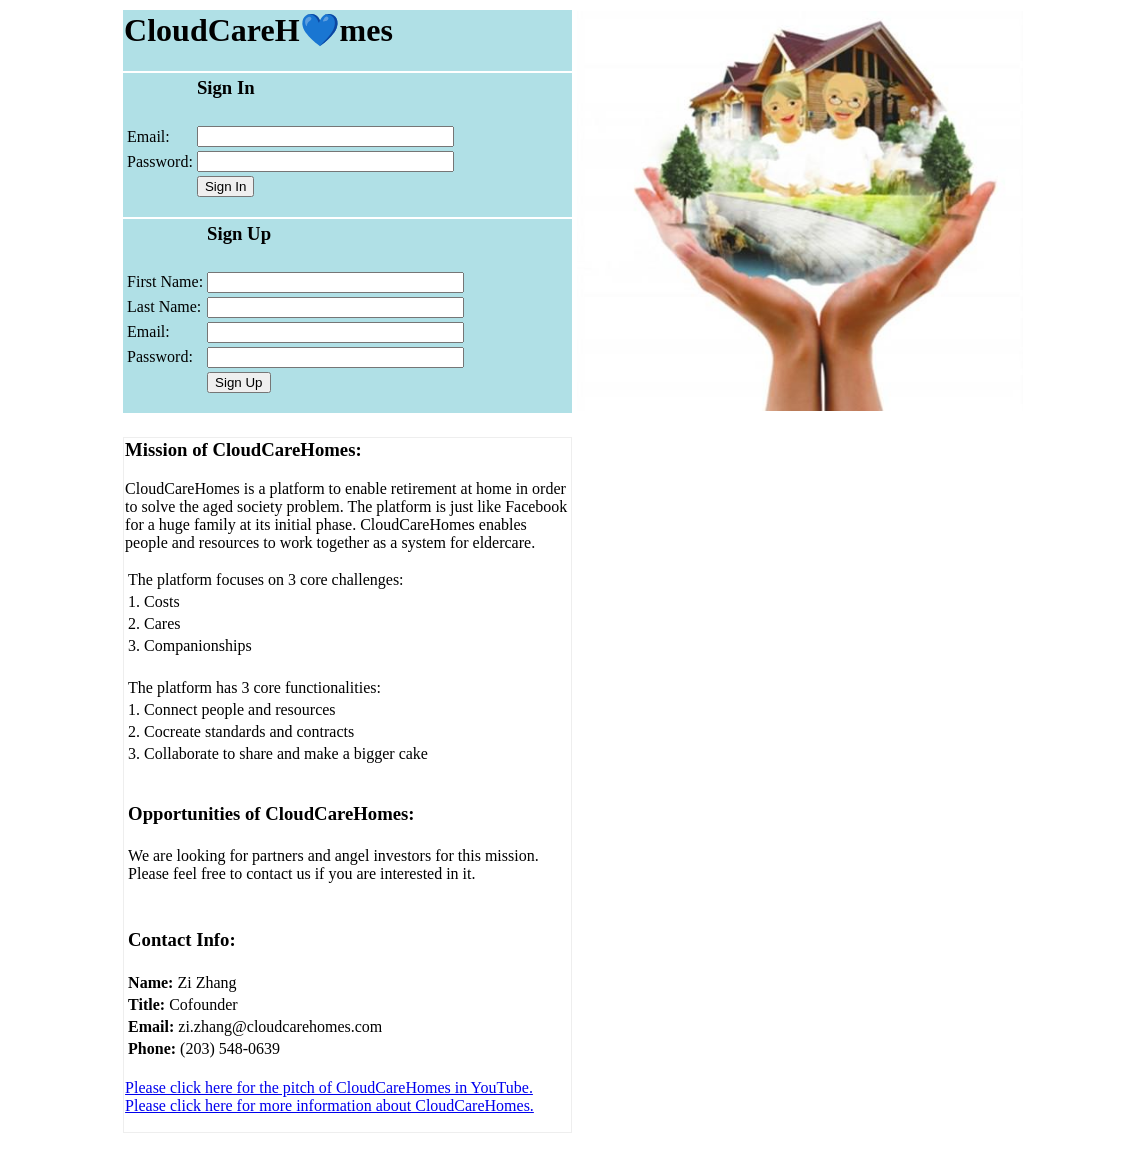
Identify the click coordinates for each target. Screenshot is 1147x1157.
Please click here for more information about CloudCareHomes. (329, 1105)
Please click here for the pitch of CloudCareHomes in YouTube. (329, 1087)
